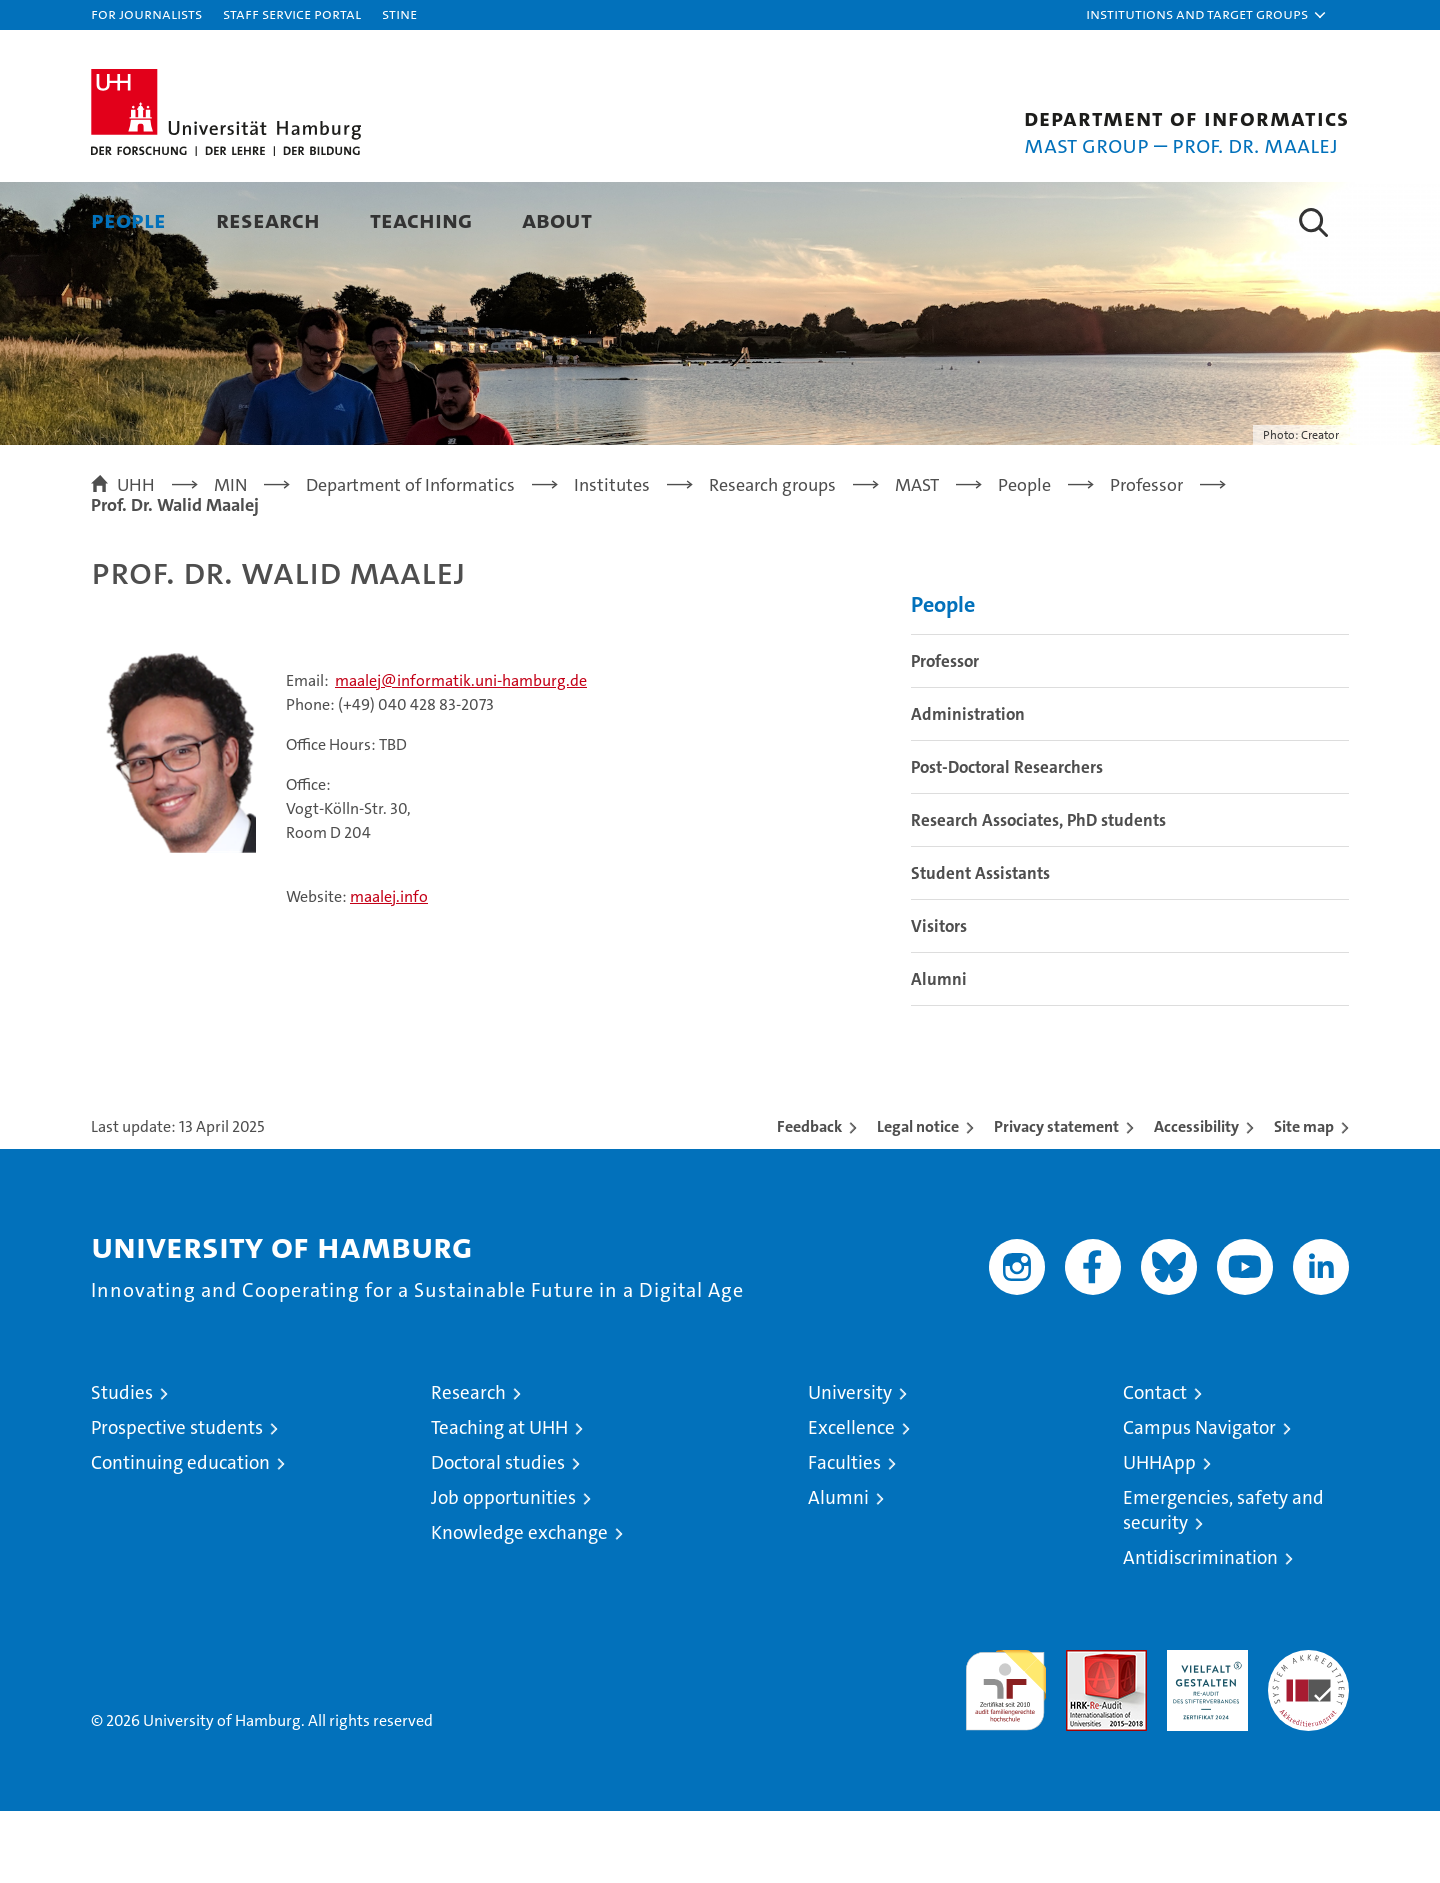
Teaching (421, 219)
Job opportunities (503, 1569)
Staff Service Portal (292, 13)
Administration (968, 786)
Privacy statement (1056, 1198)
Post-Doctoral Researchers (1007, 839)
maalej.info (389, 968)
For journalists (146, 13)
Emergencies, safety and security (1223, 1582)
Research (268, 219)
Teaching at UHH (499, 1499)
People (128, 219)
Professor (945, 733)
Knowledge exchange (519, 1604)
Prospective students (177, 1499)
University (850, 1464)
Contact (1155, 1464)
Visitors (939, 998)
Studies (122, 1464)
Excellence (851, 1499)
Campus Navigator (1199, 1499)
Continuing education (180, 1534)
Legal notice (918, 1198)
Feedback (809, 1198)
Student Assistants (980, 945)
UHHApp (1159, 1534)
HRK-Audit (1202, 1732)
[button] (1207, 15)
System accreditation (1308, 1743)
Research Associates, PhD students (1038, 892)
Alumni (939, 1051)
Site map (1304, 1198)
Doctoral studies (498, 1534)
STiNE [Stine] (399, 13)
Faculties (844, 1534)
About (557, 219)
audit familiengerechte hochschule (1005, 1753)
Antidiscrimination (1200, 1629)
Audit (1085, 1732)
